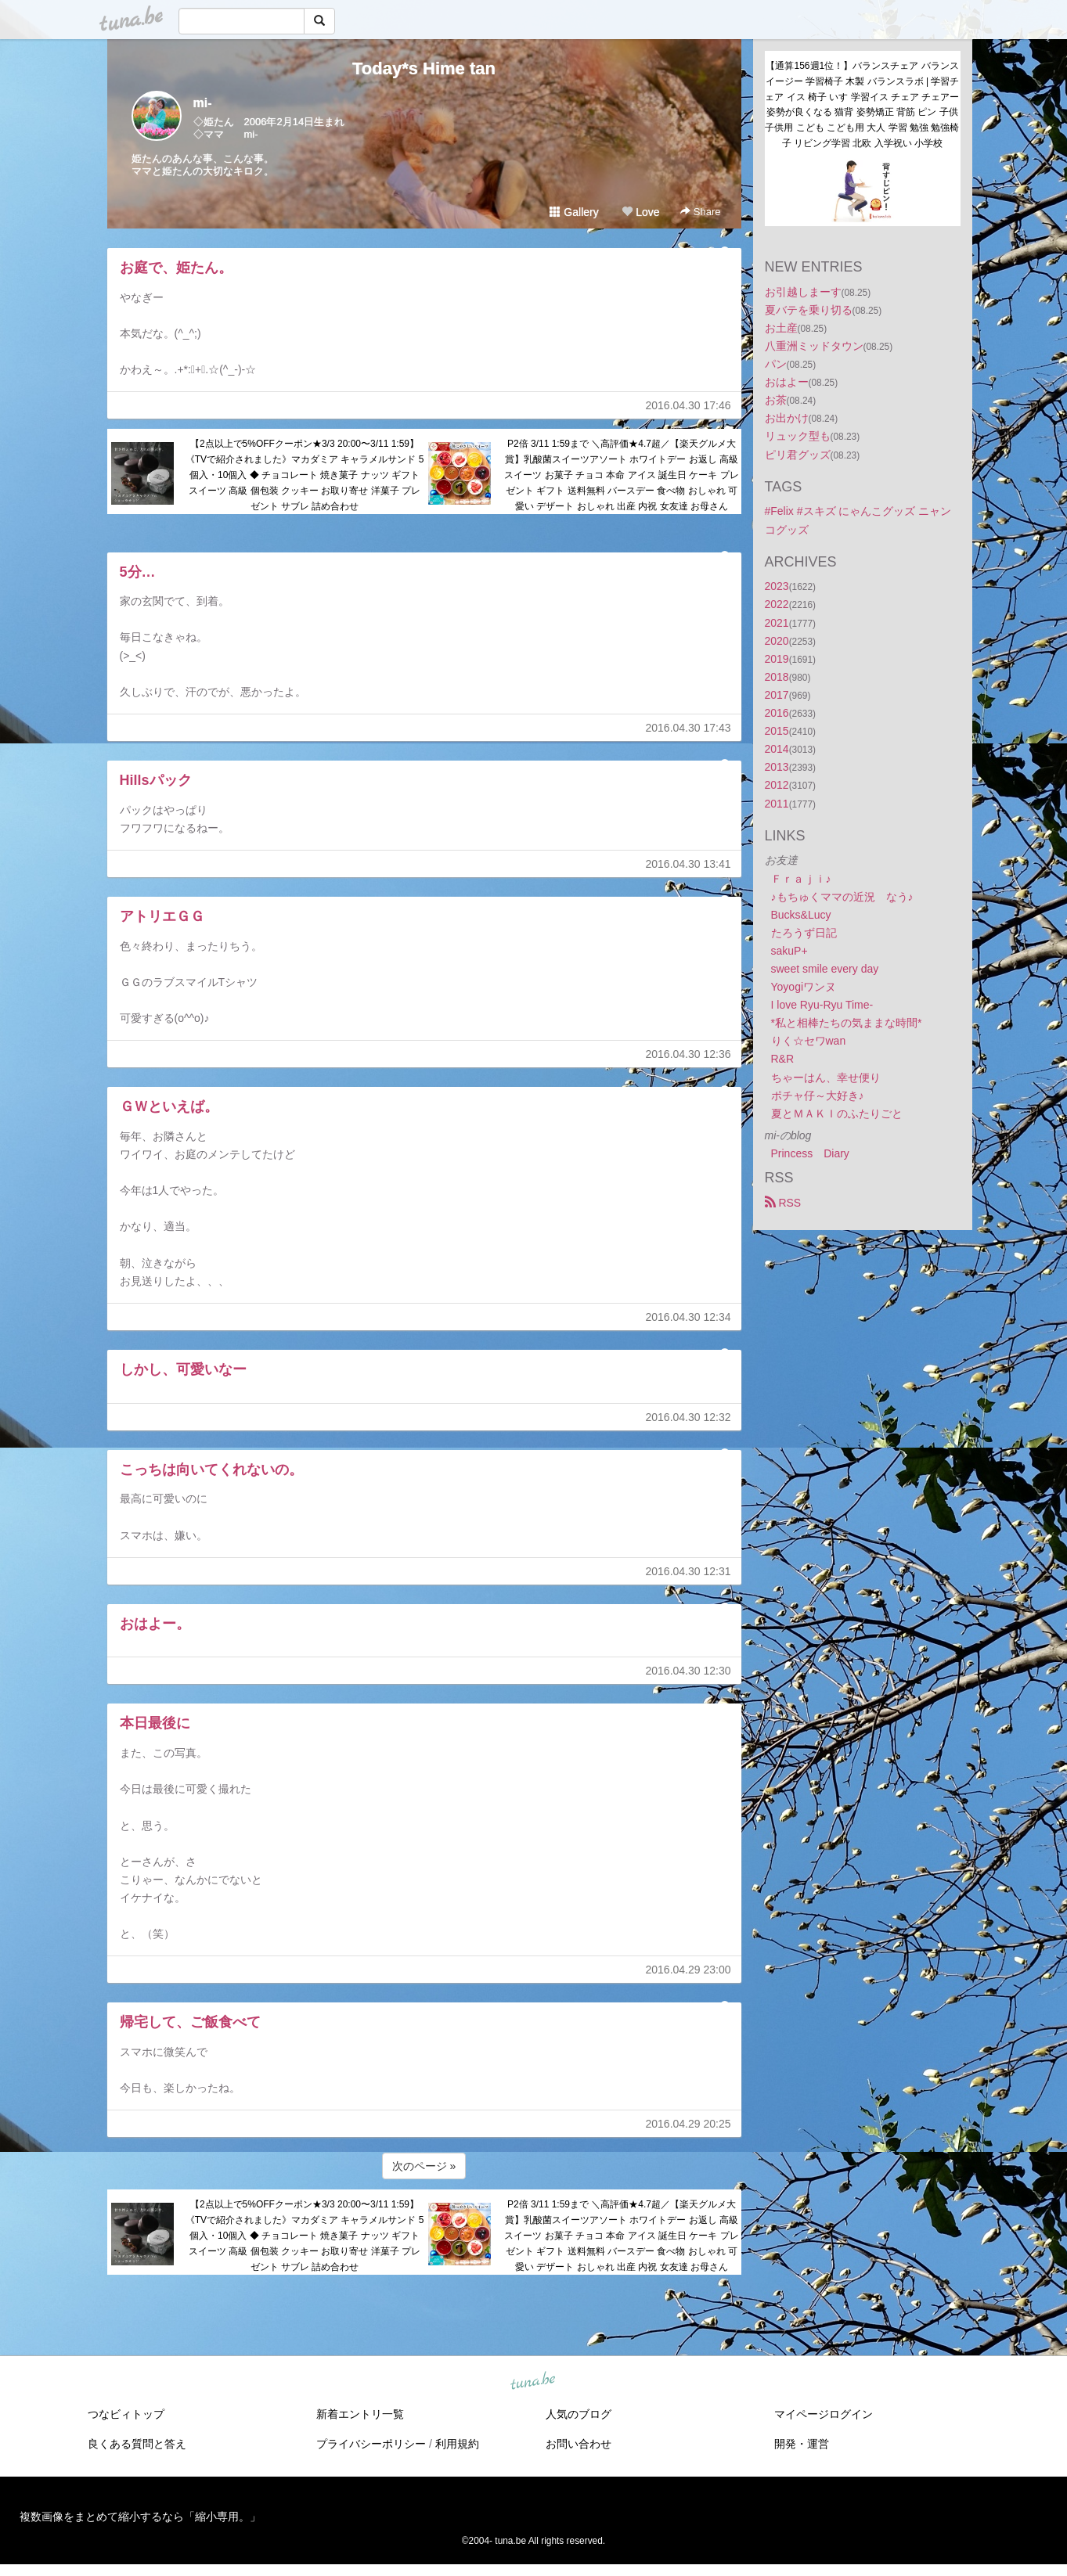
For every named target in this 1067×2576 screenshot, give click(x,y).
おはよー (787, 382)
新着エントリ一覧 (360, 2414)
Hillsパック (156, 780)
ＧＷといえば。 (169, 1106)
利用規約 (457, 2443)
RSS (783, 1202)
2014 (777, 749)
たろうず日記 (804, 932)
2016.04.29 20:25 (688, 2123)
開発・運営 (801, 2443)
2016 (777, 713)
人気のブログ (578, 2414)
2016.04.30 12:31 (688, 1571)
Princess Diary (810, 1153)
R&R (783, 1058)
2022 (777, 604)
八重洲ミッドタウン (814, 346)
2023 (777, 586)
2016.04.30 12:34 (688, 1317)
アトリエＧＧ (162, 916)
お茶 (776, 400)
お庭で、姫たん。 (176, 267)
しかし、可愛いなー (183, 1369)
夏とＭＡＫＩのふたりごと (837, 1113)
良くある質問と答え (137, 2443)
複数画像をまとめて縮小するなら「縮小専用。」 (140, 2516)
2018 (777, 677)
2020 (777, 641)
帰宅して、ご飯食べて (190, 2022)
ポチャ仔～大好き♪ (817, 1095)
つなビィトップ (126, 2414)
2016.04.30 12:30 (688, 1670)
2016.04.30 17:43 (688, 727)
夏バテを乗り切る (809, 310)
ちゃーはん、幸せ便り (826, 1077)
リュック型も (798, 436)
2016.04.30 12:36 (688, 1054)
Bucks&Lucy (801, 914)
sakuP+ (789, 950)
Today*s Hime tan (424, 68)
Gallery (574, 212)
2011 (777, 803)
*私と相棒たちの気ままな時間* (846, 1022)
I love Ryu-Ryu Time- (822, 1004)
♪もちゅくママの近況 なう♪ (842, 896)
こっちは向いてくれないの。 (211, 1469)
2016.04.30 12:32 (688, 1417)
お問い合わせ (578, 2443)
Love (640, 212)
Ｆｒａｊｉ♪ (801, 878)
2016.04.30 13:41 (688, 864)
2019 (777, 659)
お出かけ (787, 418)
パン (776, 364)
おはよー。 (155, 1624)
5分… (138, 572)
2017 (777, 695)
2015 (777, 731)
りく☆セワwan (808, 1040)
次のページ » (424, 2166)
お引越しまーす (803, 292)
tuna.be (533, 2382)
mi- (202, 103)
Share (700, 212)
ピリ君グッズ (798, 454)
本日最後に (155, 1723)
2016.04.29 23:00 (688, 1969)
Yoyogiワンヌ (804, 986)
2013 (777, 767)
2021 (777, 623)
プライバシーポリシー (371, 2443)
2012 (777, 785)
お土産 (781, 328)
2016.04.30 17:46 (688, 405)
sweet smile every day (825, 968)
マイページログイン (823, 2414)
